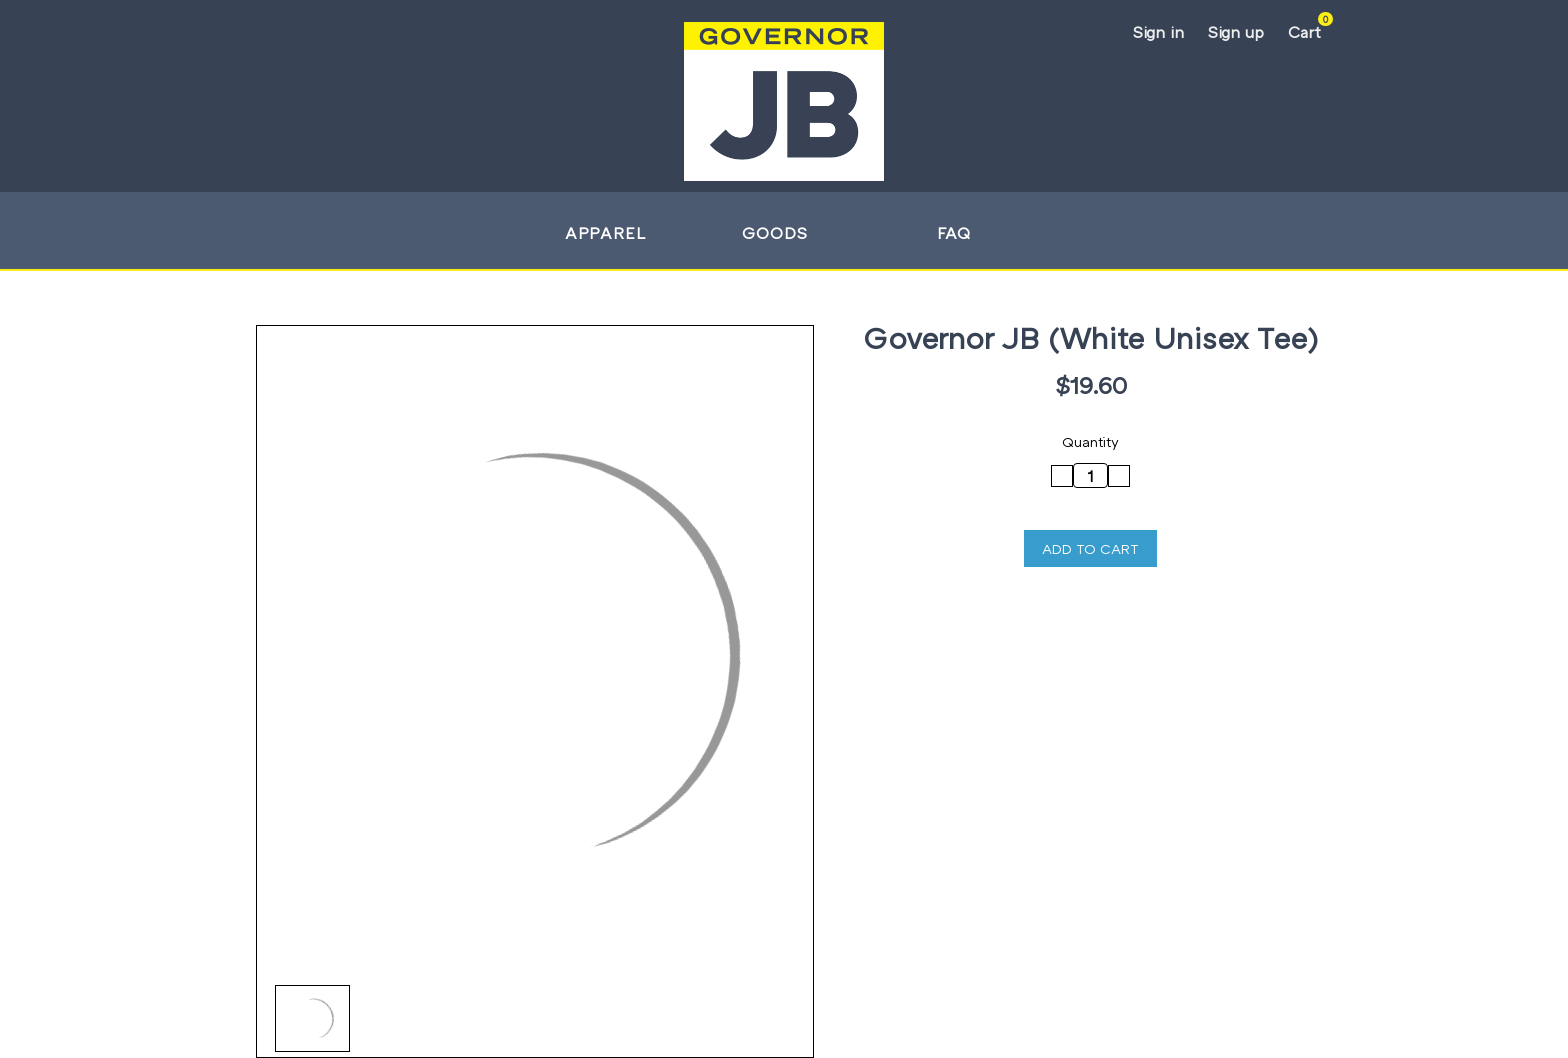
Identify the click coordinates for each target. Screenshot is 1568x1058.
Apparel (614, 233)
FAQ (954, 233)
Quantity (1090, 441)
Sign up (1236, 32)
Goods (784, 233)
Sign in (1158, 32)
